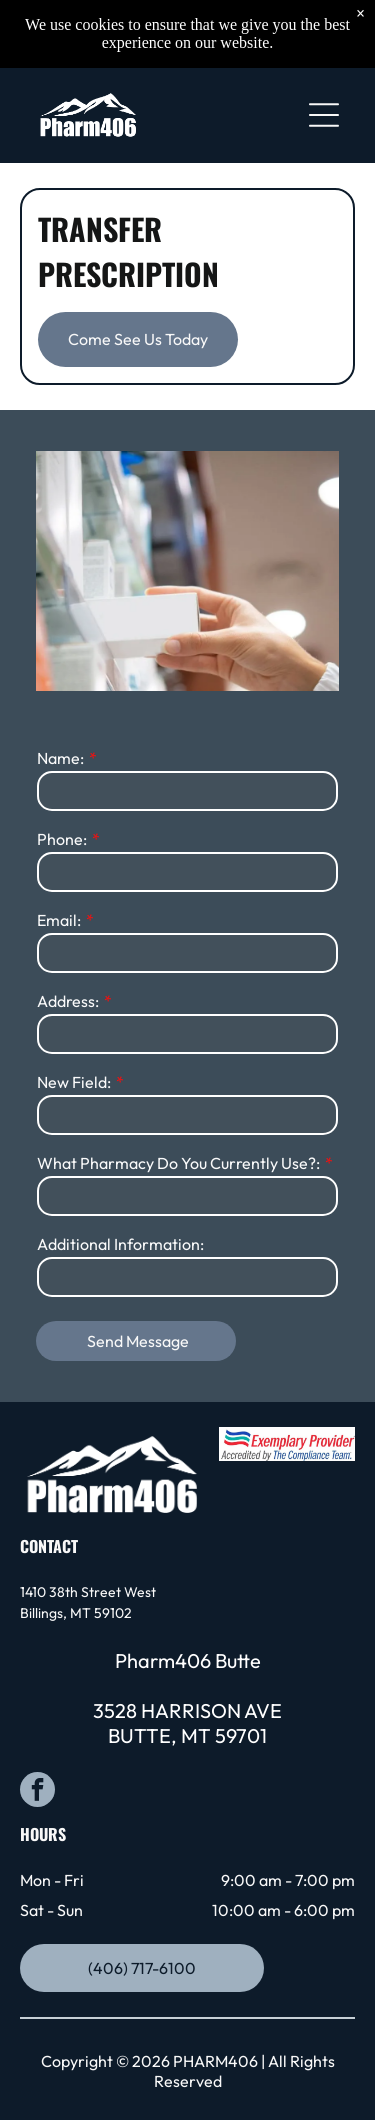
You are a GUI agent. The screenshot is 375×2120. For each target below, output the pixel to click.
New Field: (74, 1082)
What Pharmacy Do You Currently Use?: (178, 1163)
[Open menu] (324, 115)
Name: (60, 758)
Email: (59, 920)
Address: (68, 1001)
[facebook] (37, 1792)
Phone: (62, 839)
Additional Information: (120, 1244)
